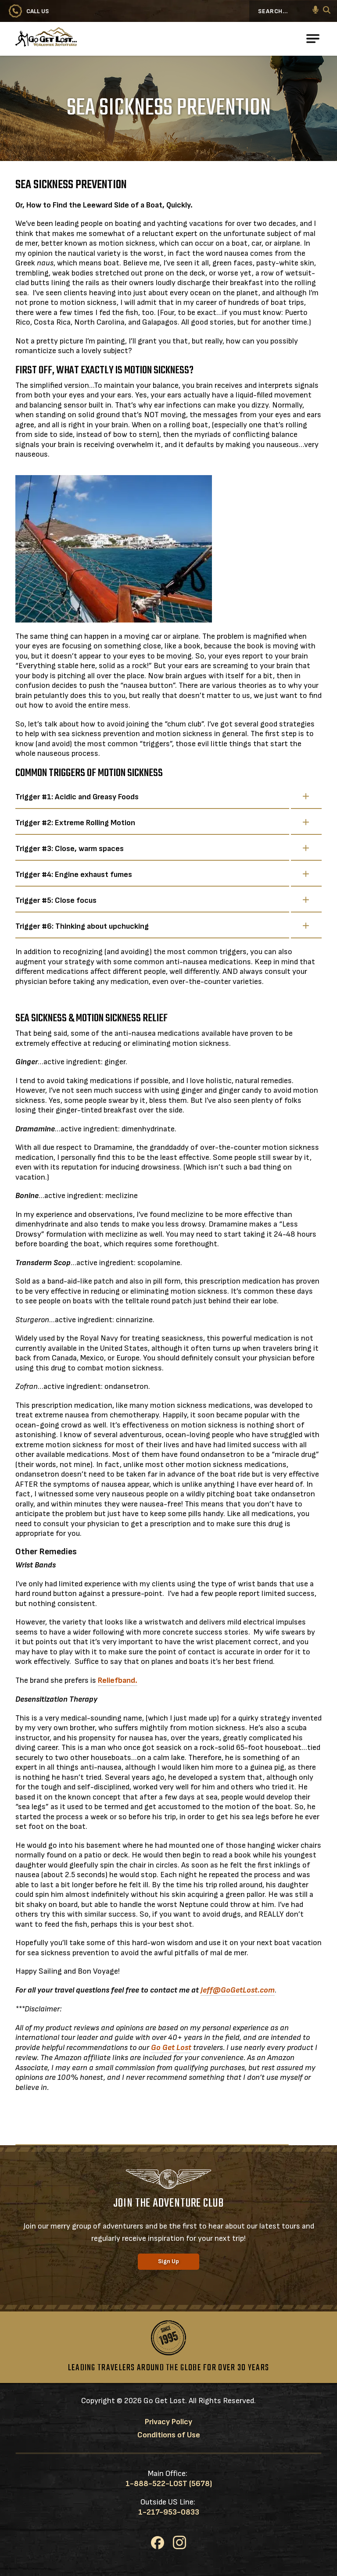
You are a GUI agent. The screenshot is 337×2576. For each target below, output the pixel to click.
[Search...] (286, 10)
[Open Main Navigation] (313, 39)
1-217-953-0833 (168, 2512)
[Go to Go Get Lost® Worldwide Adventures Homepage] (76, 39)
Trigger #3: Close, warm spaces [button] (162, 848)
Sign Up (168, 2261)
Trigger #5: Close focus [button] (162, 900)
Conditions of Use (168, 2435)
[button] (315, 11)
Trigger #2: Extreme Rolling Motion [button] (162, 822)
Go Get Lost (171, 2047)
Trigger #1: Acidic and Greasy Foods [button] (162, 796)
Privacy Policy (168, 2421)
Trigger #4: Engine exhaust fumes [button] (162, 874)
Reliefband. (117, 1680)
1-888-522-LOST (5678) (168, 2483)
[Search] (326, 11)
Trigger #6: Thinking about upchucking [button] (162, 926)
